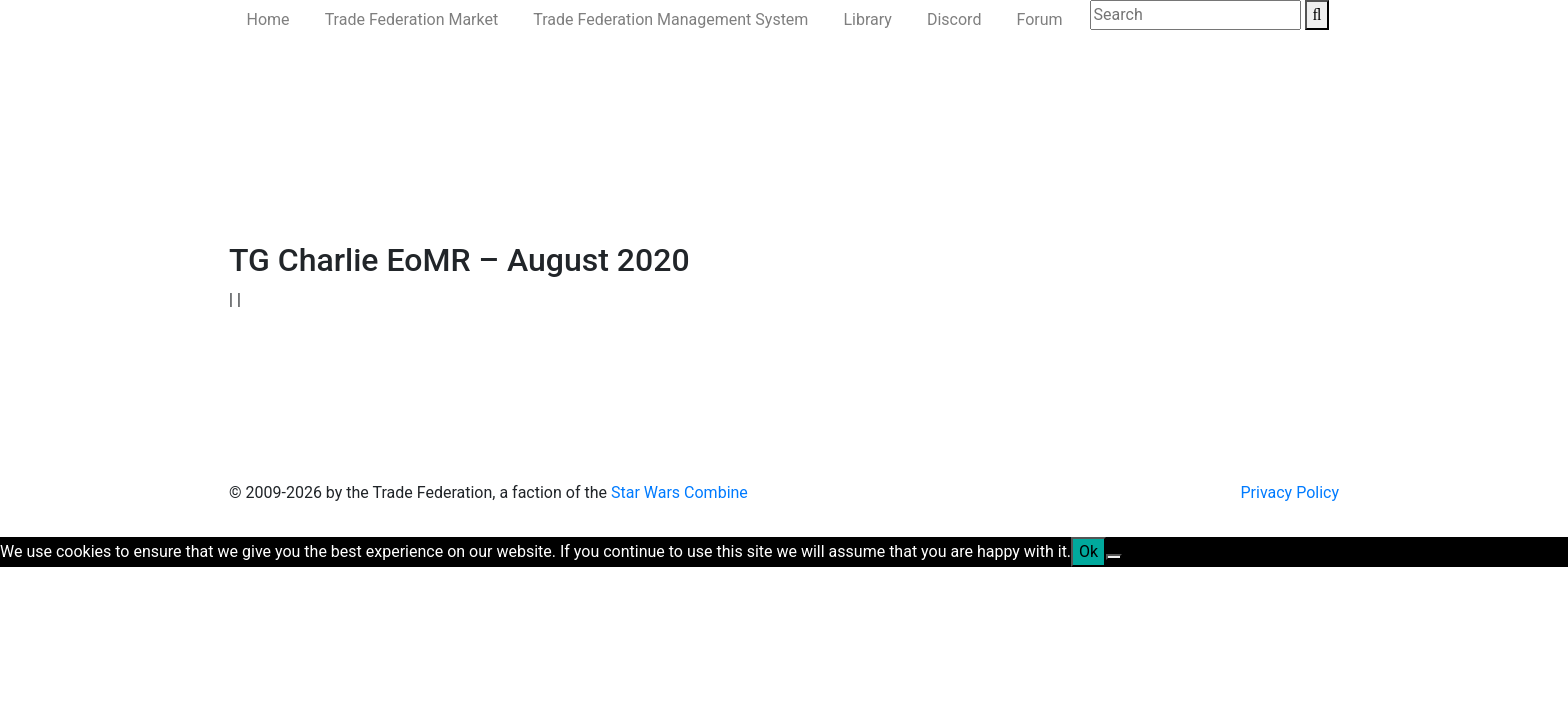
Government (395, 196)
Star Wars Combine (679, 492)
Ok (1088, 551)
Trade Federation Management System (670, 19)
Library (867, 19)
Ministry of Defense (524, 196)
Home (268, 19)
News (316, 196)
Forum (1039, 19)
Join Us (942, 196)
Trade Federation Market (412, 19)
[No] (1114, 557)
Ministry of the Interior (687, 196)
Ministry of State (841, 196)
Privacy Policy (1290, 492)
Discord (954, 19)
